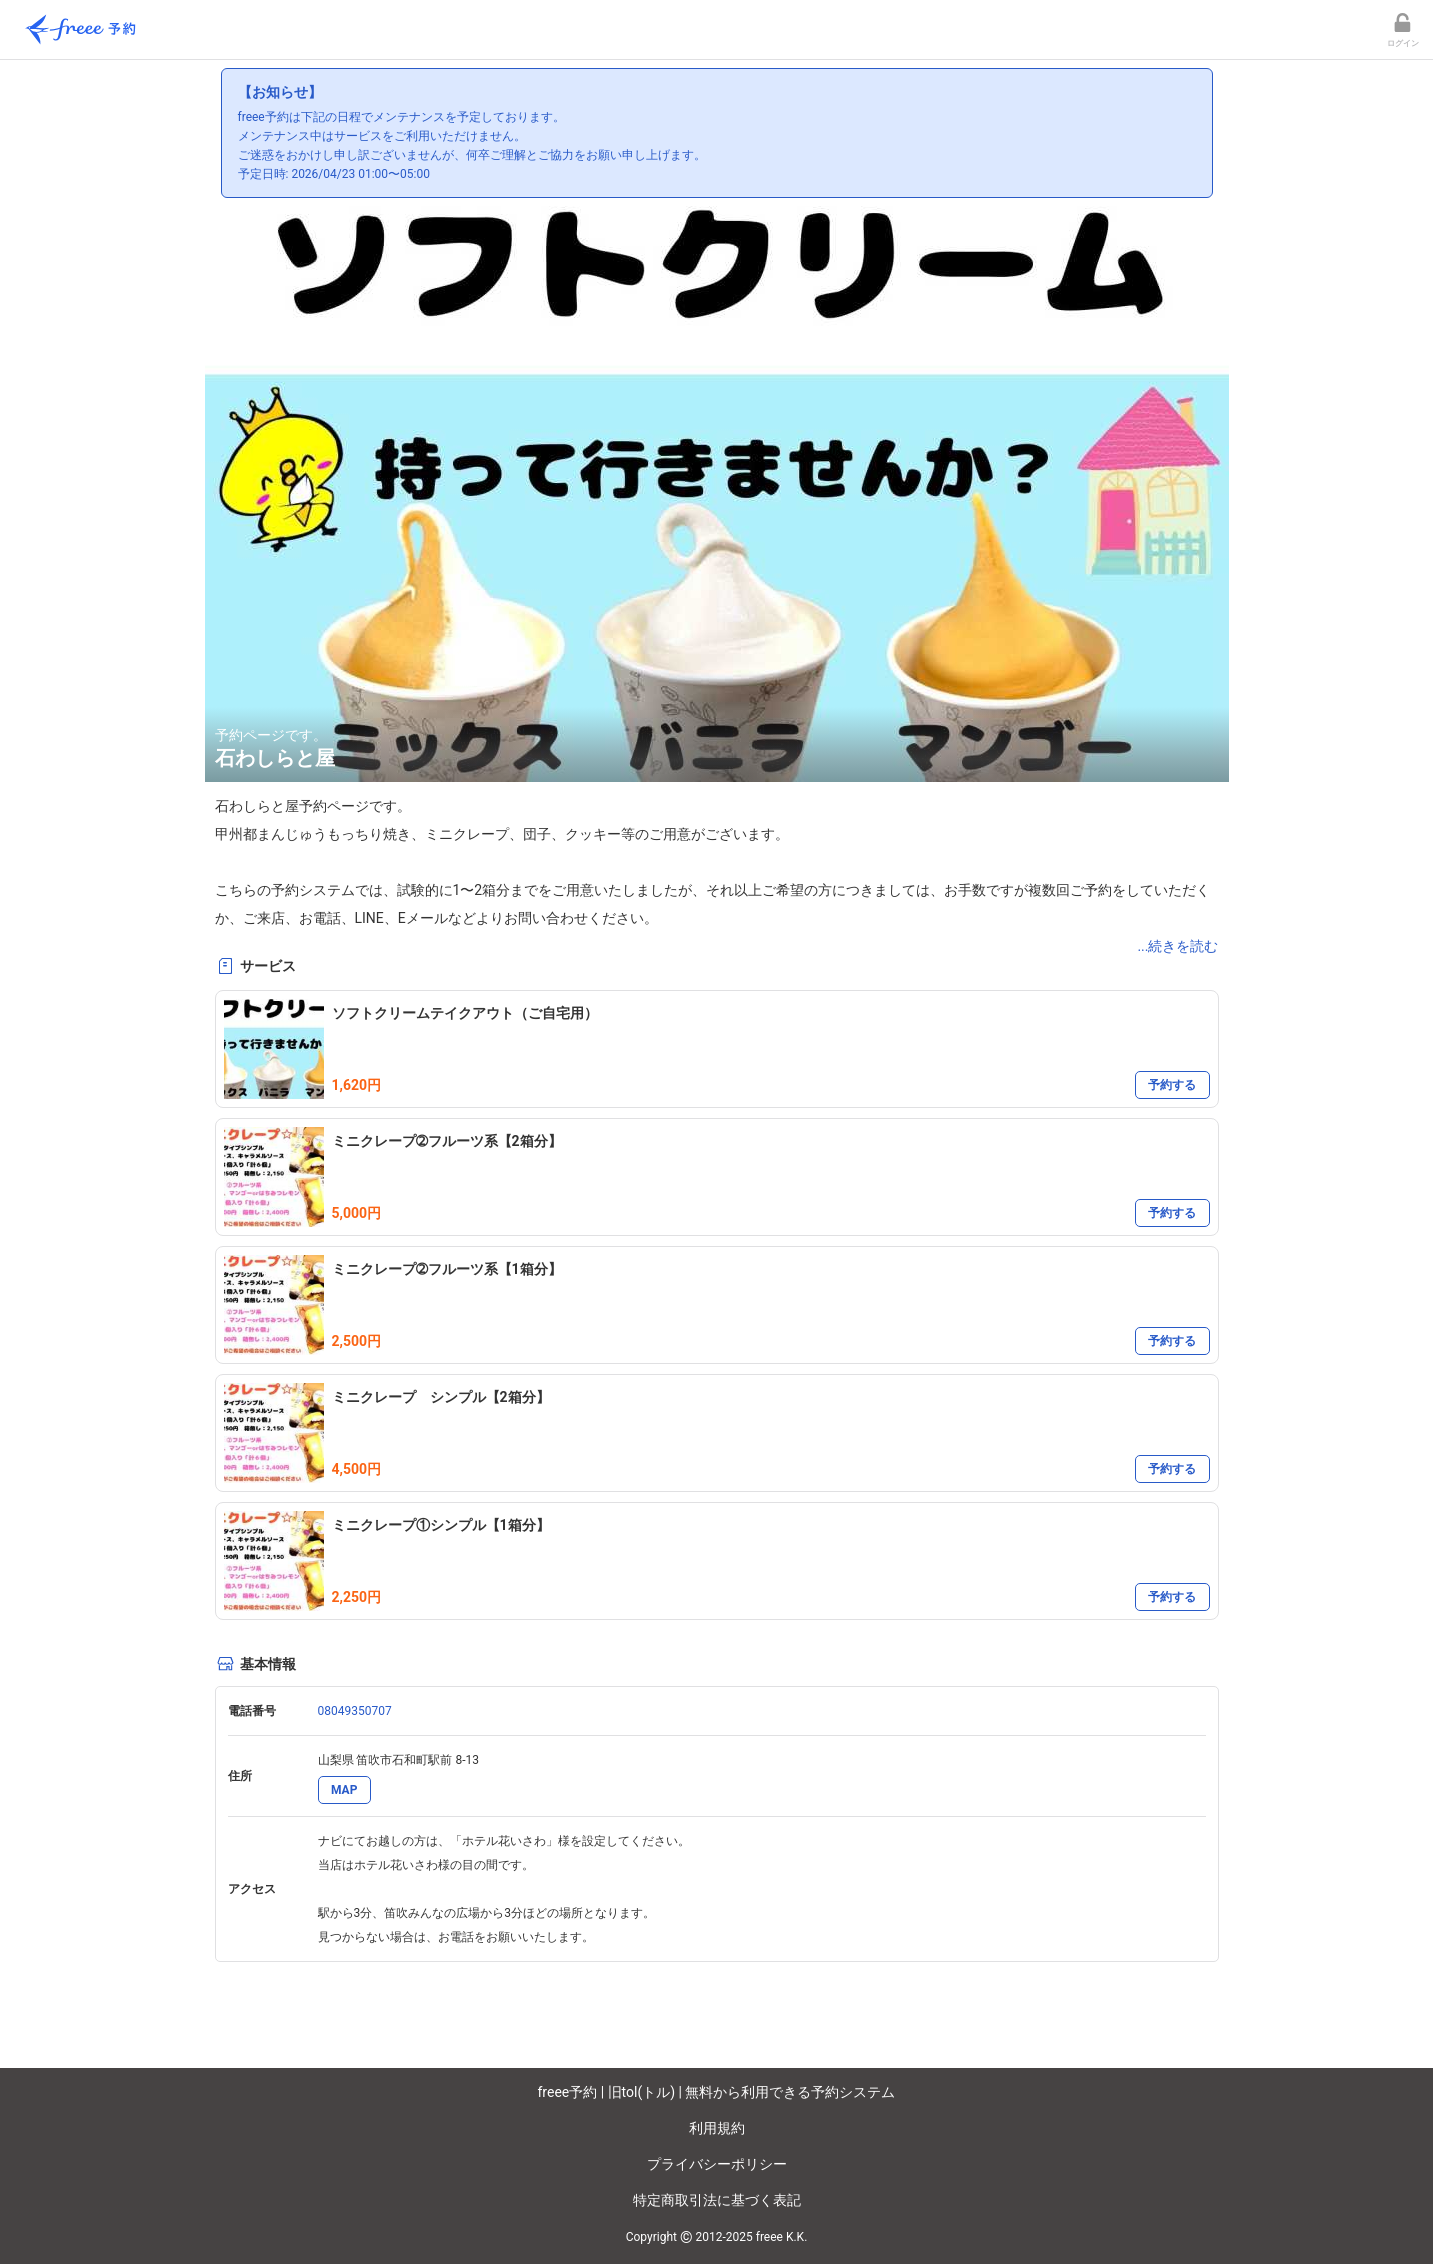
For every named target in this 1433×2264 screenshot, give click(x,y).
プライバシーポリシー (717, 2164)
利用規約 (717, 2128)
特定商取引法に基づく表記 (717, 2200)
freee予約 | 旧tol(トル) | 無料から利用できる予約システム (717, 2092)
